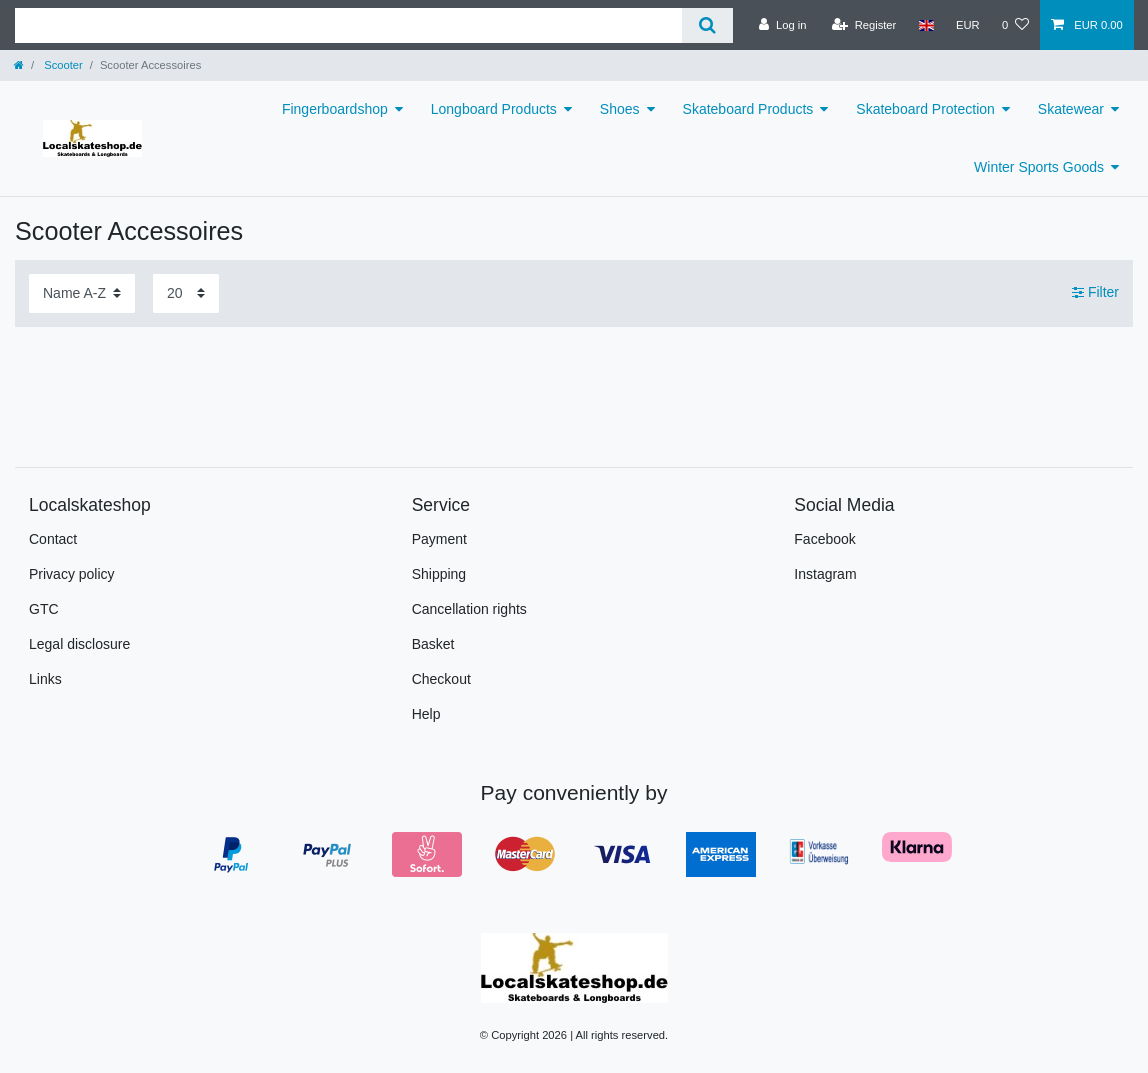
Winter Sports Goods (1039, 167)
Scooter (62, 65)
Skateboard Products (748, 109)
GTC (44, 609)
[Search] (707, 25)
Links (45, 679)
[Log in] (782, 25)
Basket (433, 644)
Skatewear (1071, 109)
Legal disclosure (79, 644)
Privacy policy (72, 574)
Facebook (824, 539)
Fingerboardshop (335, 109)
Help (426, 714)
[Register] (864, 25)
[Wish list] (1015, 25)
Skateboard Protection (925, 109)
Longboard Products (494, 109)
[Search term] (348, 25)
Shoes (620, 109)
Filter (1095, 292)
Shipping (439, 574)
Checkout (441, 679)
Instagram (825, 574)
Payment (439, 539)
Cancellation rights (469, 609)
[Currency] (968, 25)
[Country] (925, 25)
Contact (53, 539)
